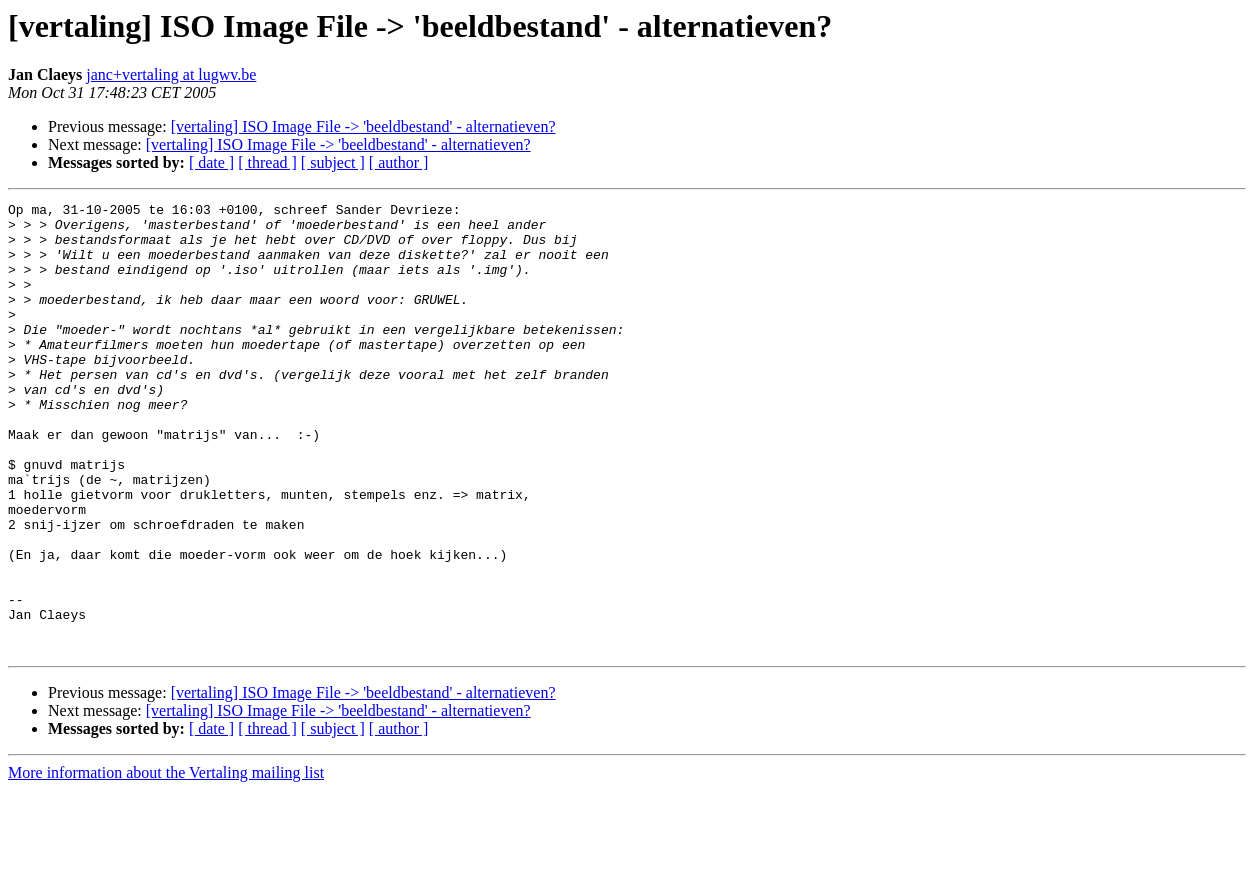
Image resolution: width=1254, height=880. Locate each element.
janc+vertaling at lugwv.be (171, 74)
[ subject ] (333, 162)
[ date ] (211, 162)
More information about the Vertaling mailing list (166, 862)
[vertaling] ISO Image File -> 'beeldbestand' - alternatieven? (363, 126)
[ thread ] (267, 162)
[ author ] (399, 162)
